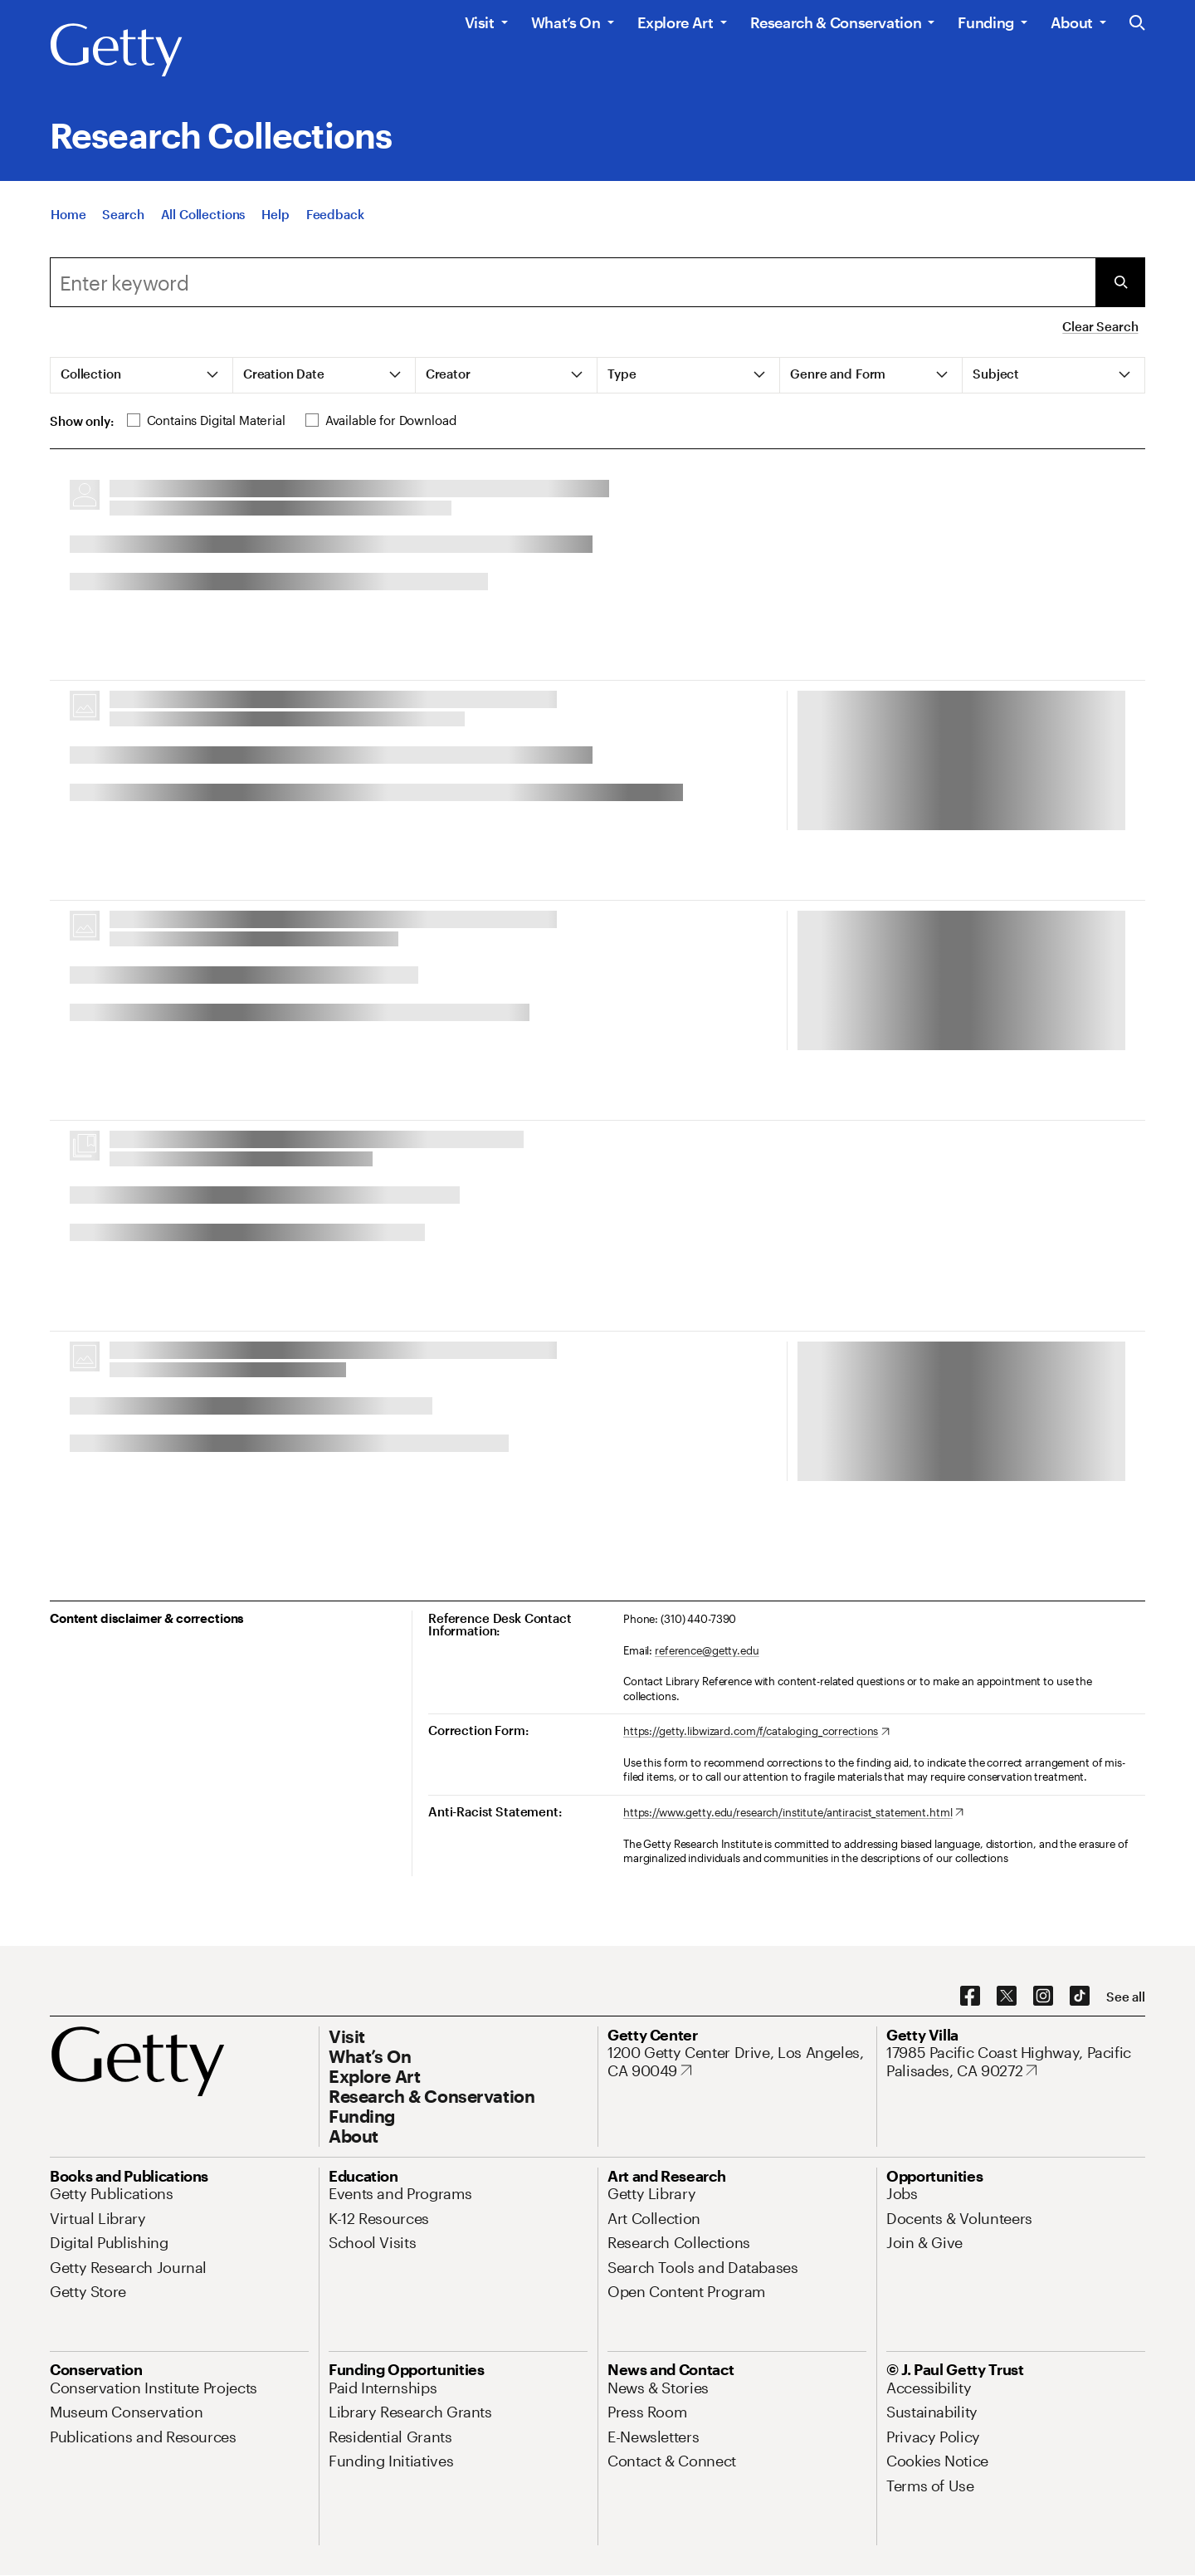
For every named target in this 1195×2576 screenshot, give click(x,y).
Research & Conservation (836, 22)
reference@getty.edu (707, 1650)
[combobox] (572, 282)
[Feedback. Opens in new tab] (335, 214)
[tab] (142, 375)
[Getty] (116, 50)
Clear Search (1100, 326)
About (1072, 22)
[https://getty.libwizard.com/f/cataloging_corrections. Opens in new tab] (756, 1731)
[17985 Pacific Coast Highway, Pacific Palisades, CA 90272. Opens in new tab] (1015, 2062)
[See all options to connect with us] (1125, 1997)
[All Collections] (203, 214)
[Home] (68, 214)
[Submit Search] (1120, 282)
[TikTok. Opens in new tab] (1080, 1996)
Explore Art (675, 22)
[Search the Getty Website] (1137, 23)
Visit (480, 22)
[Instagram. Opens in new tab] (1043, 1996)
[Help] (275, 214)
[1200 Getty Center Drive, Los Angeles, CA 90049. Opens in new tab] (736, 2062)
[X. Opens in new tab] (1007, 1996)
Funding (985, 22)
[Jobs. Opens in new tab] (902, 2193)
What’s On (566, 22)
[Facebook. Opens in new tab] (970, 1996)
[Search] (123, 214)
